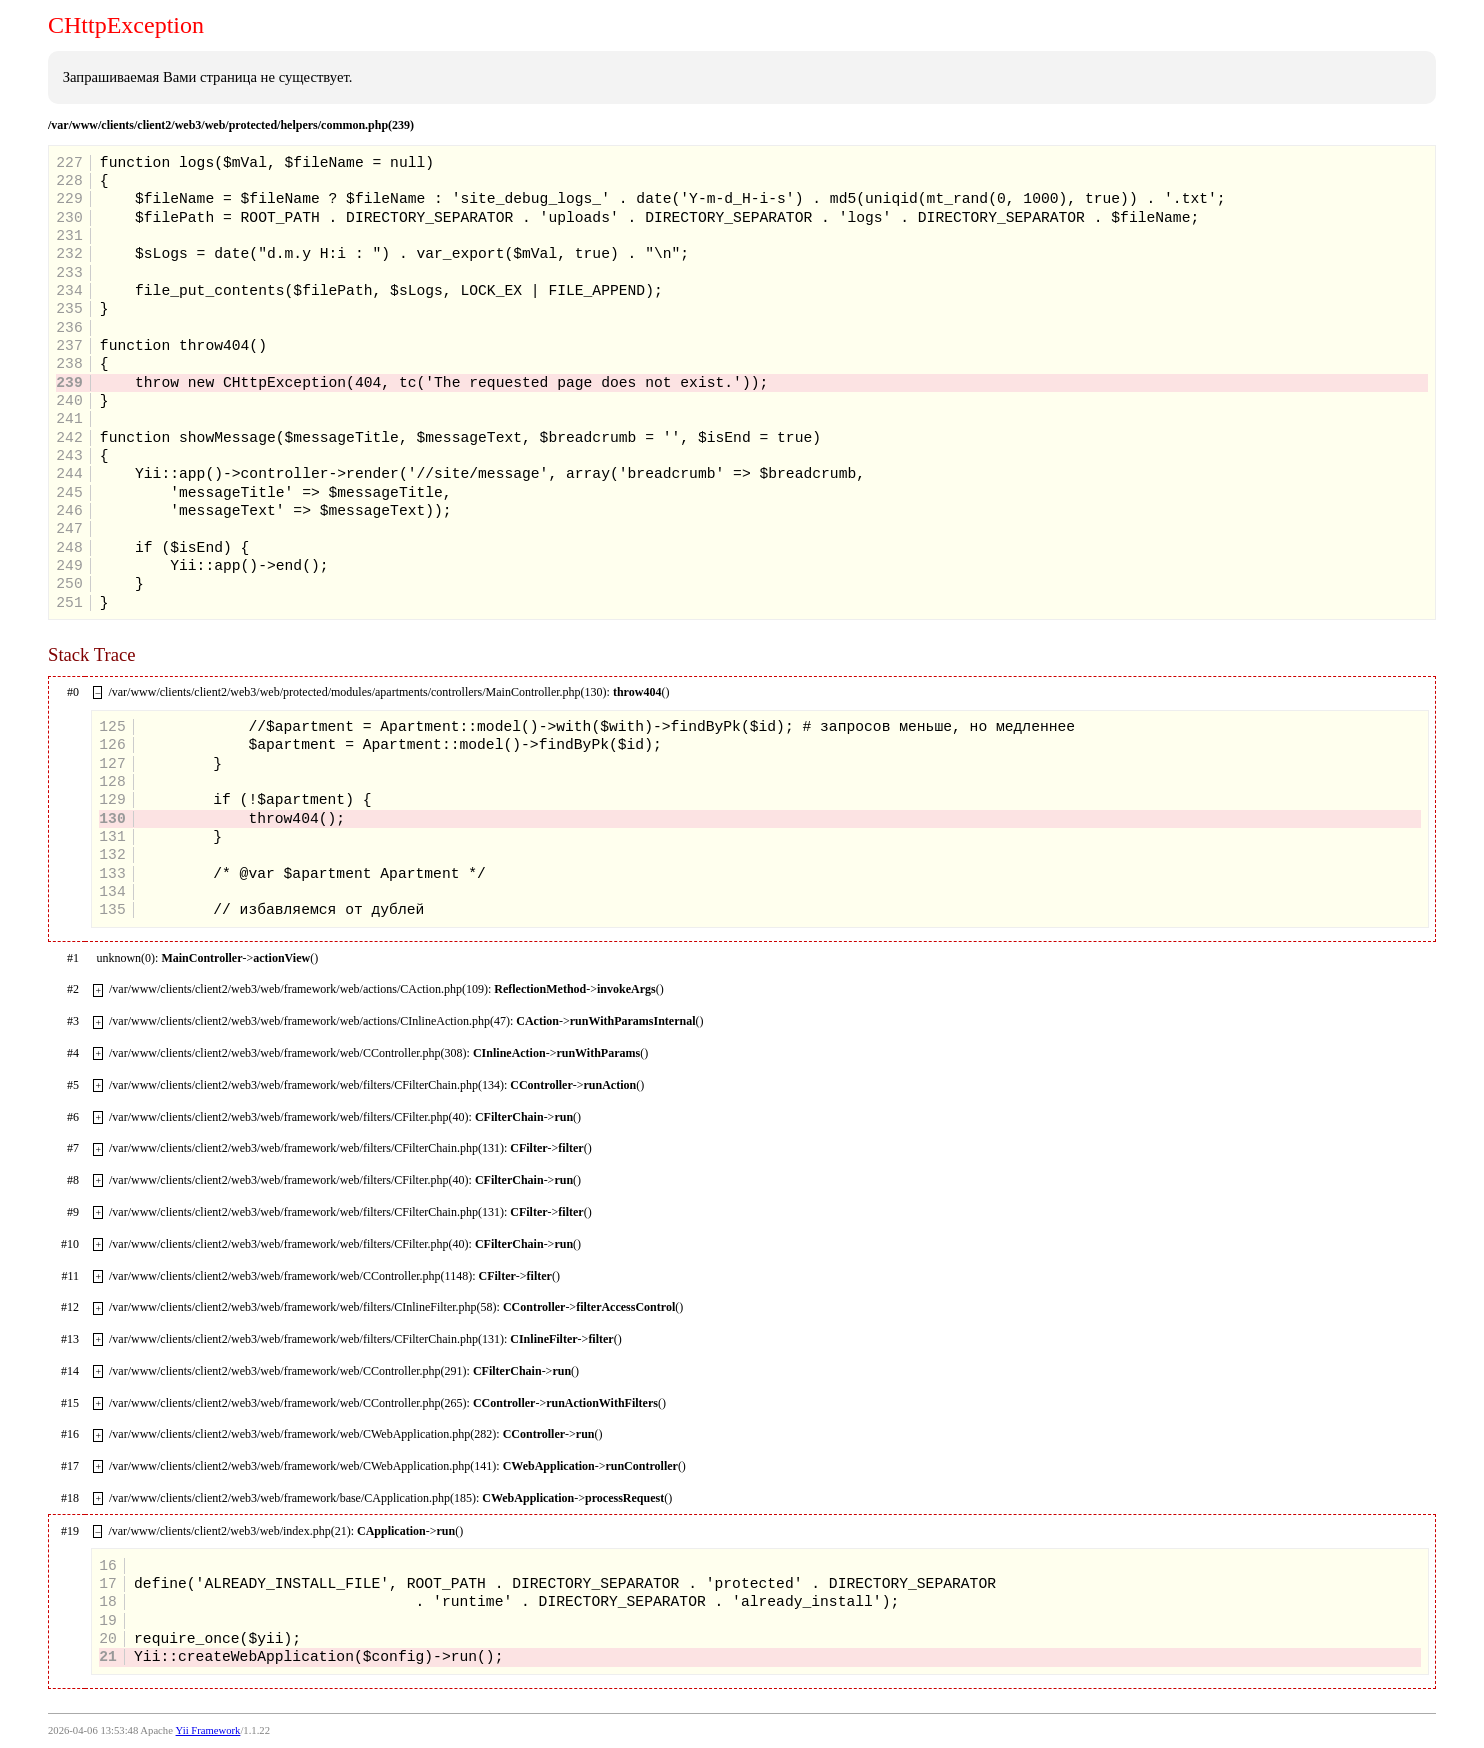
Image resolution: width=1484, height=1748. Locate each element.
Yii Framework (208, 1730)
